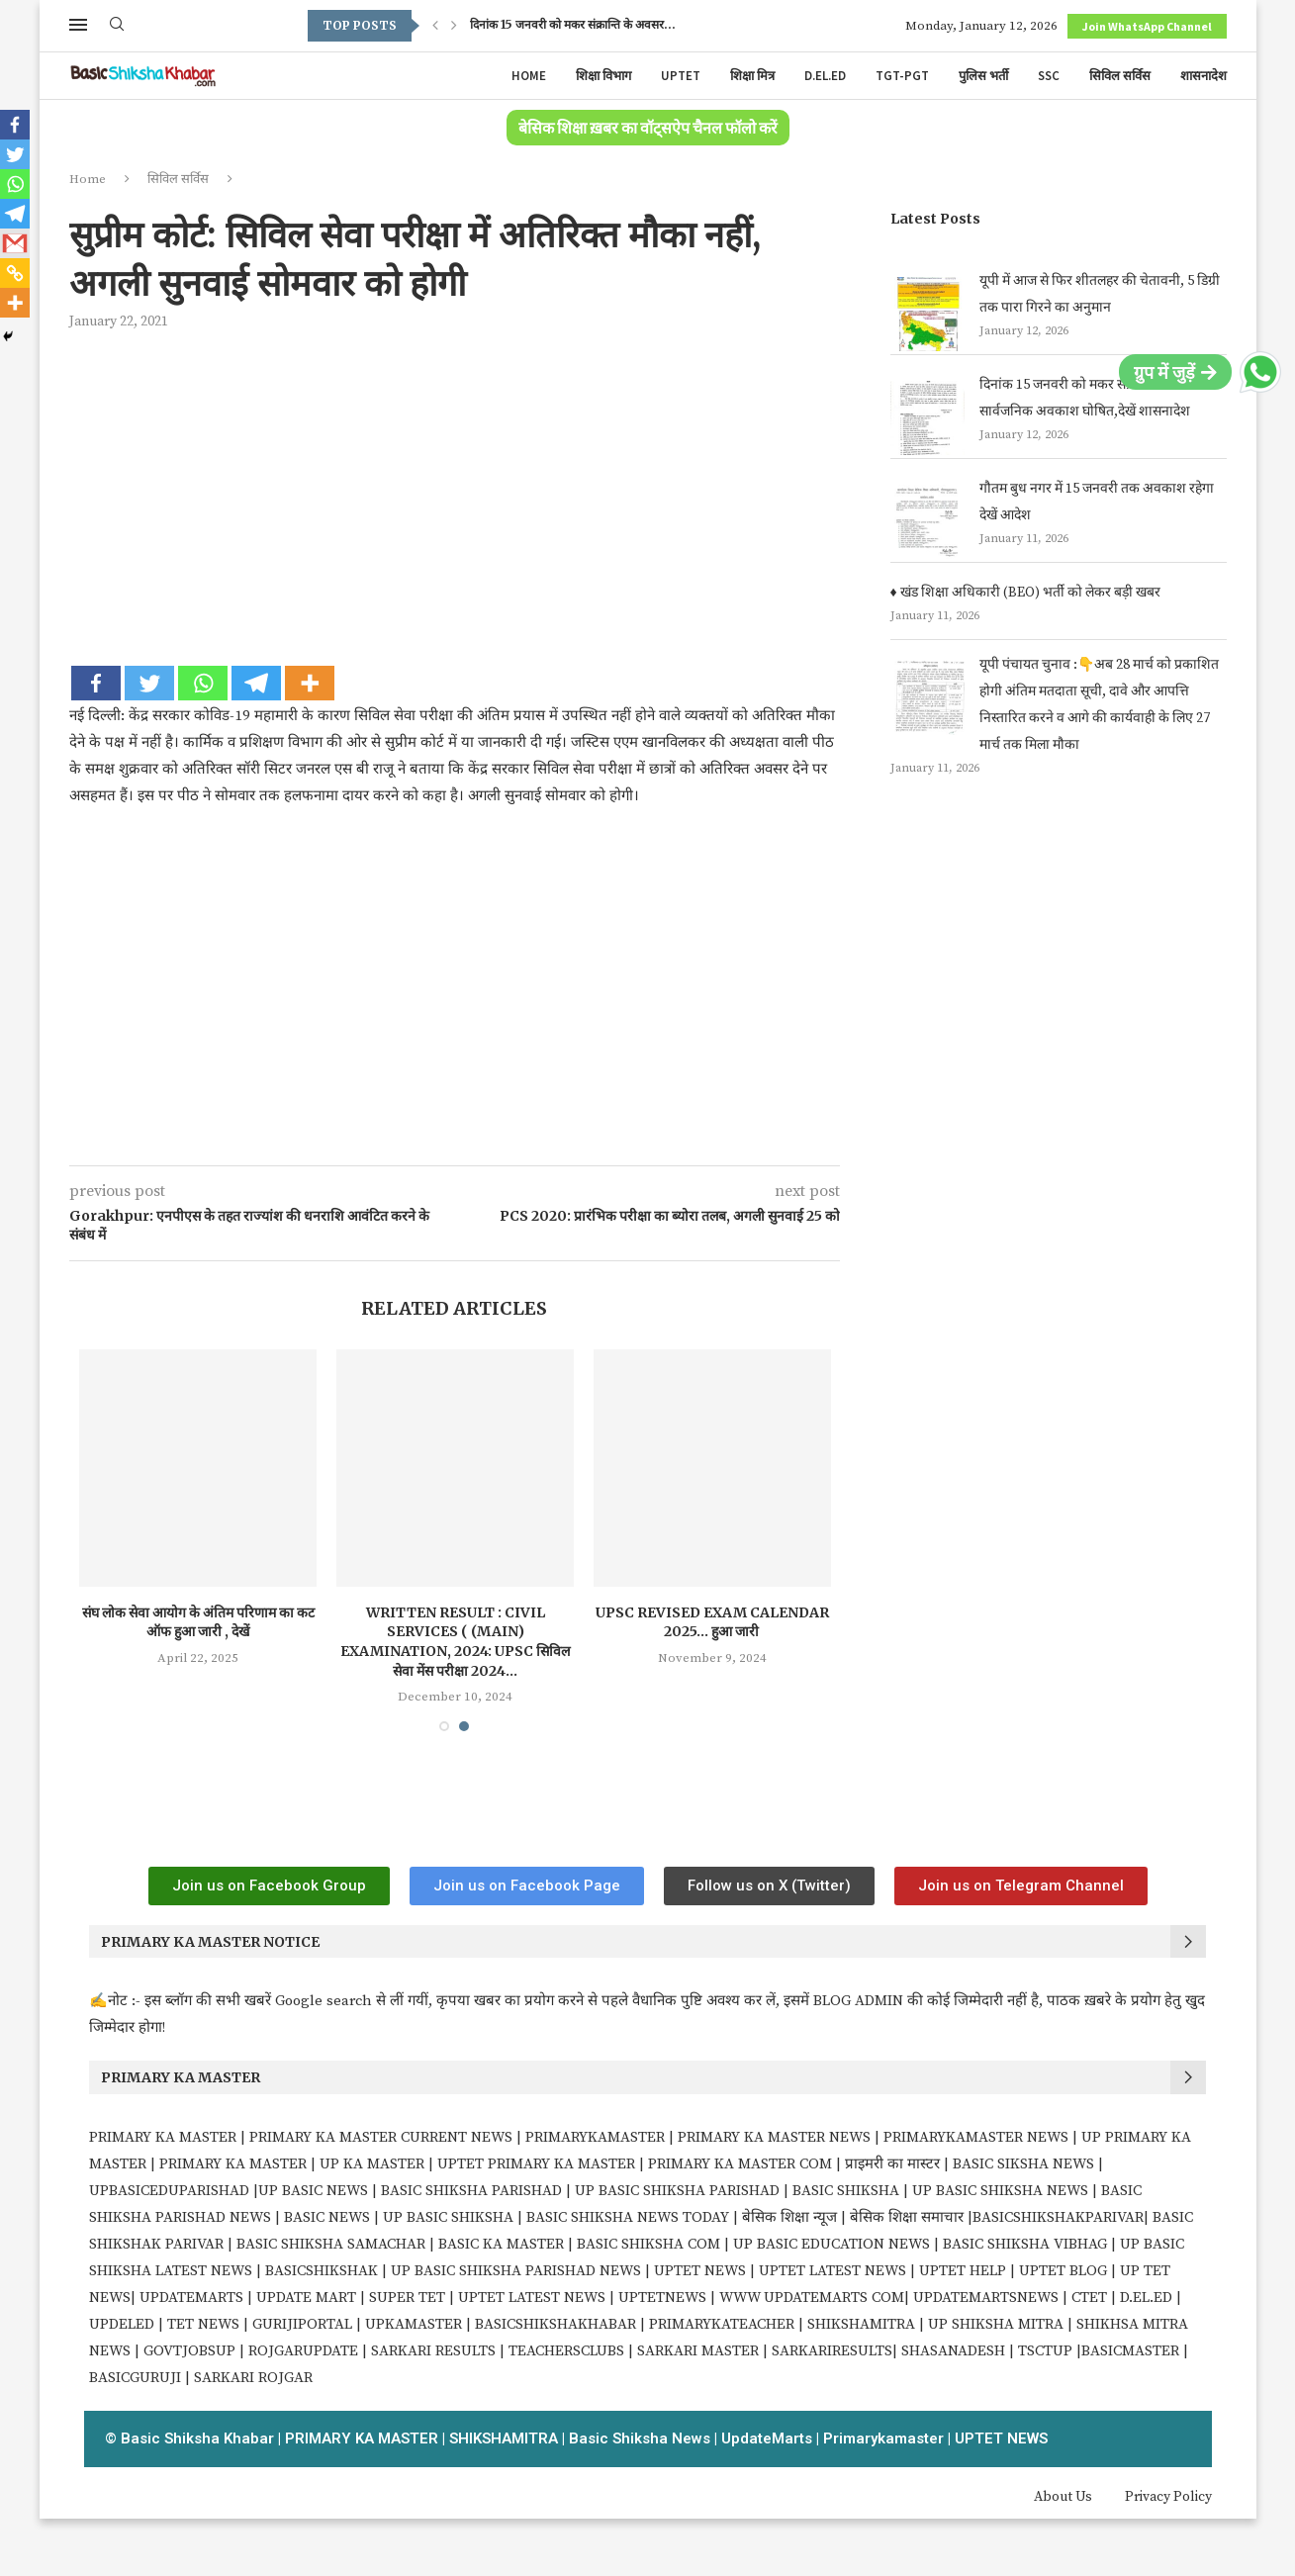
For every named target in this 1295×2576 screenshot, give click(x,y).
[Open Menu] (78, 25)
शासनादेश (1203, 75)
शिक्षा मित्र (752, 75)
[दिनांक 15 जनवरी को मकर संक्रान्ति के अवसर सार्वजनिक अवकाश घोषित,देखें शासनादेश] (927, 418)
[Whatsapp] (203, 683)
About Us (1063, 2497)
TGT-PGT (902, 75)
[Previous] (435, 26)
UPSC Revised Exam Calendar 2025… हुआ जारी (725, 1622)
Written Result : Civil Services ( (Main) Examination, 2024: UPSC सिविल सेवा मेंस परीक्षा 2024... (468, 1642)
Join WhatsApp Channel (1147, 26)
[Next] (454, 26)
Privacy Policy (1168, 2497)
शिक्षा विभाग (603, 75)
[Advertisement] (455, 494)
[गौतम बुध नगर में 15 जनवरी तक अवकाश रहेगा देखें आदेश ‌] (927, 522)
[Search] (117, 26)
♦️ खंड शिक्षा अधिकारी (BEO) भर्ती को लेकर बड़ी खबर (1025, 592)
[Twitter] (149, 683)
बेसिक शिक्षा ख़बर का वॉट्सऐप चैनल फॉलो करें (648, 128)
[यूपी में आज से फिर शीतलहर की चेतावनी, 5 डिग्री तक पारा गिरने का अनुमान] (927, 314)
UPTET (680, 75)
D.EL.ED (825, 75)
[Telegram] (256, 683)
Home (528, 75)
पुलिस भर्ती (983, 75)
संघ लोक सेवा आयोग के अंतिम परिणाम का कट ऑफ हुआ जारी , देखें (211, 1622)
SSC (1049, 75)
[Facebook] (96, 683)
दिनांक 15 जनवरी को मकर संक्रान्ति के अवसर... (573, 25)
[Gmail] (15, 243)
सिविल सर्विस (1120, 75)
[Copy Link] (15, 273)
